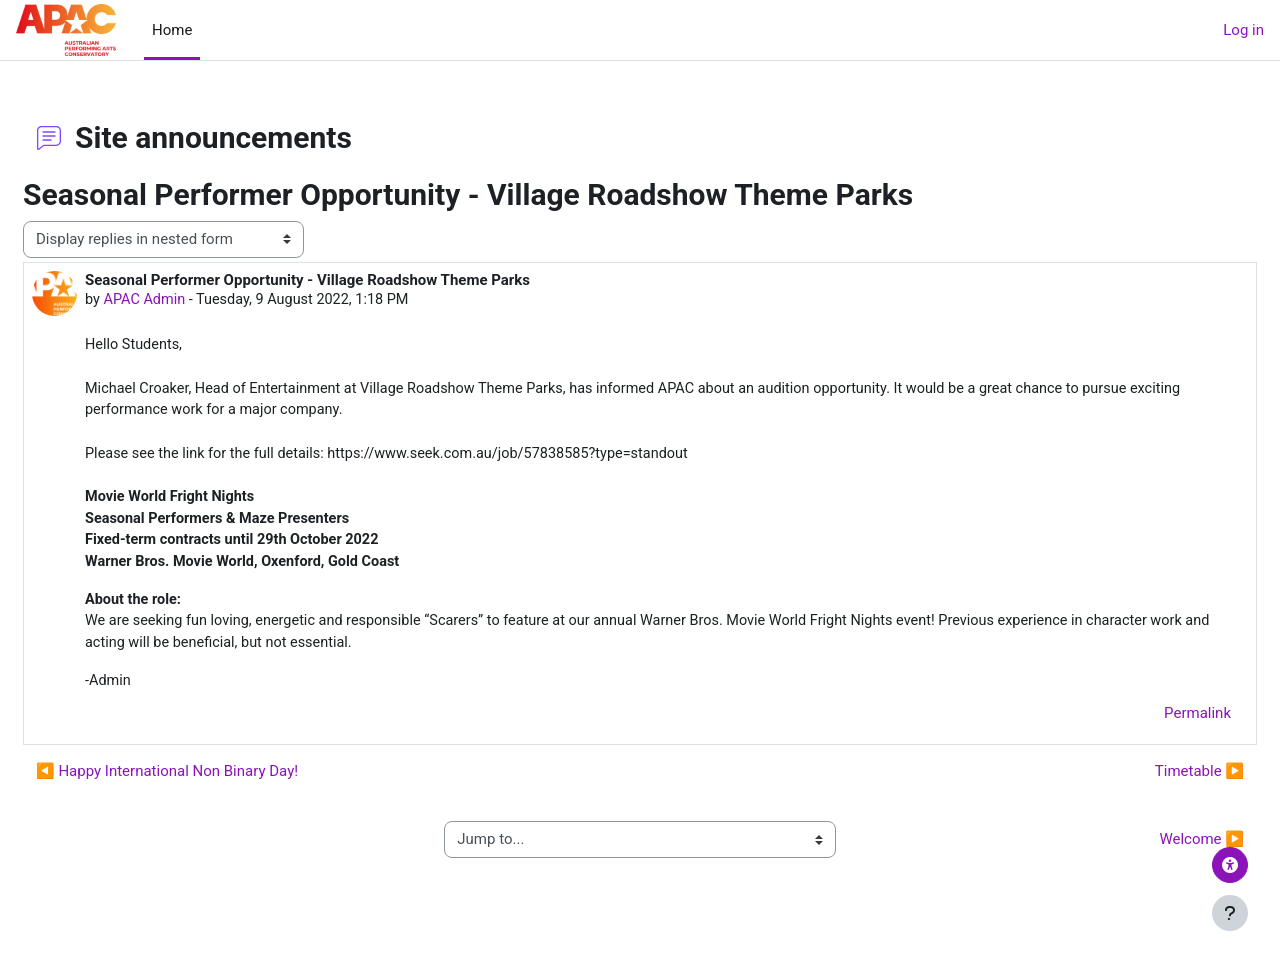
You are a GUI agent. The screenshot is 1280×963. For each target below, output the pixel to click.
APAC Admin (194, 300)
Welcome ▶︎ (1153, 853)
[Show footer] (1230, 913)
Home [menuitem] (172, 30)
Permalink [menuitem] (1149, 727)
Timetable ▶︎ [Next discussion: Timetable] (1151, 784)
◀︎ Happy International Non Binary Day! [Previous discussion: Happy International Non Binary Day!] (215, 784)
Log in (1243, 30)
